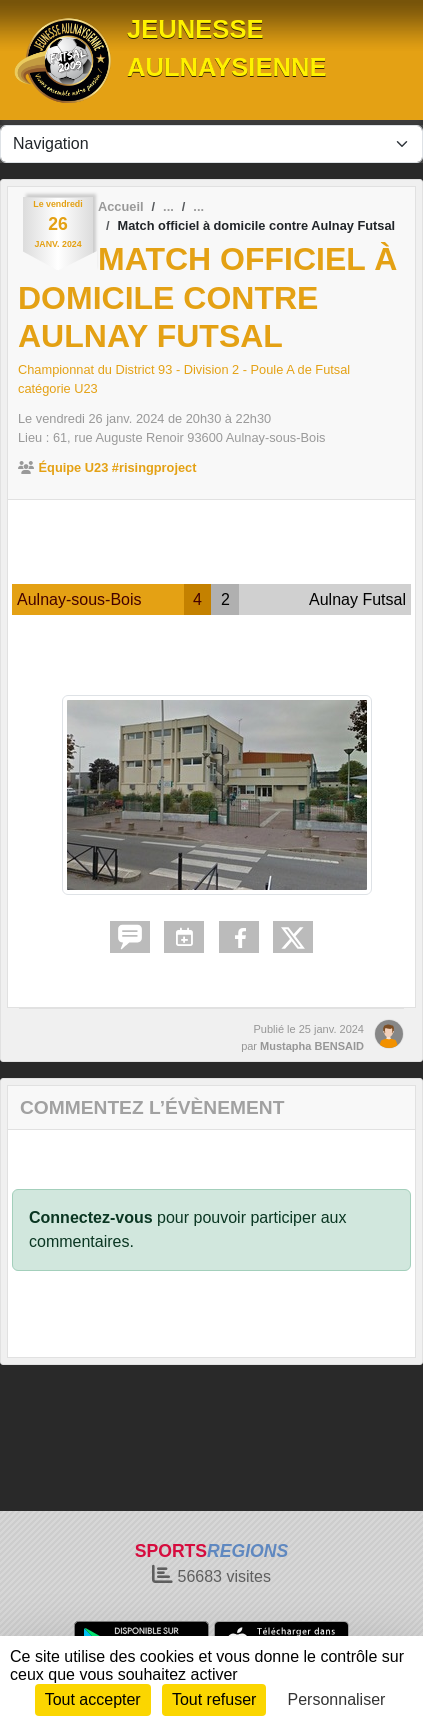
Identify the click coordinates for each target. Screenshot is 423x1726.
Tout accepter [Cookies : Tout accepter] (93, 1699)
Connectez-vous (91, 1217)
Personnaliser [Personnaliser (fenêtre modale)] (337, 1699)
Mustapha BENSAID (312, 1046)
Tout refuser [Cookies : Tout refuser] (214, 1699)
